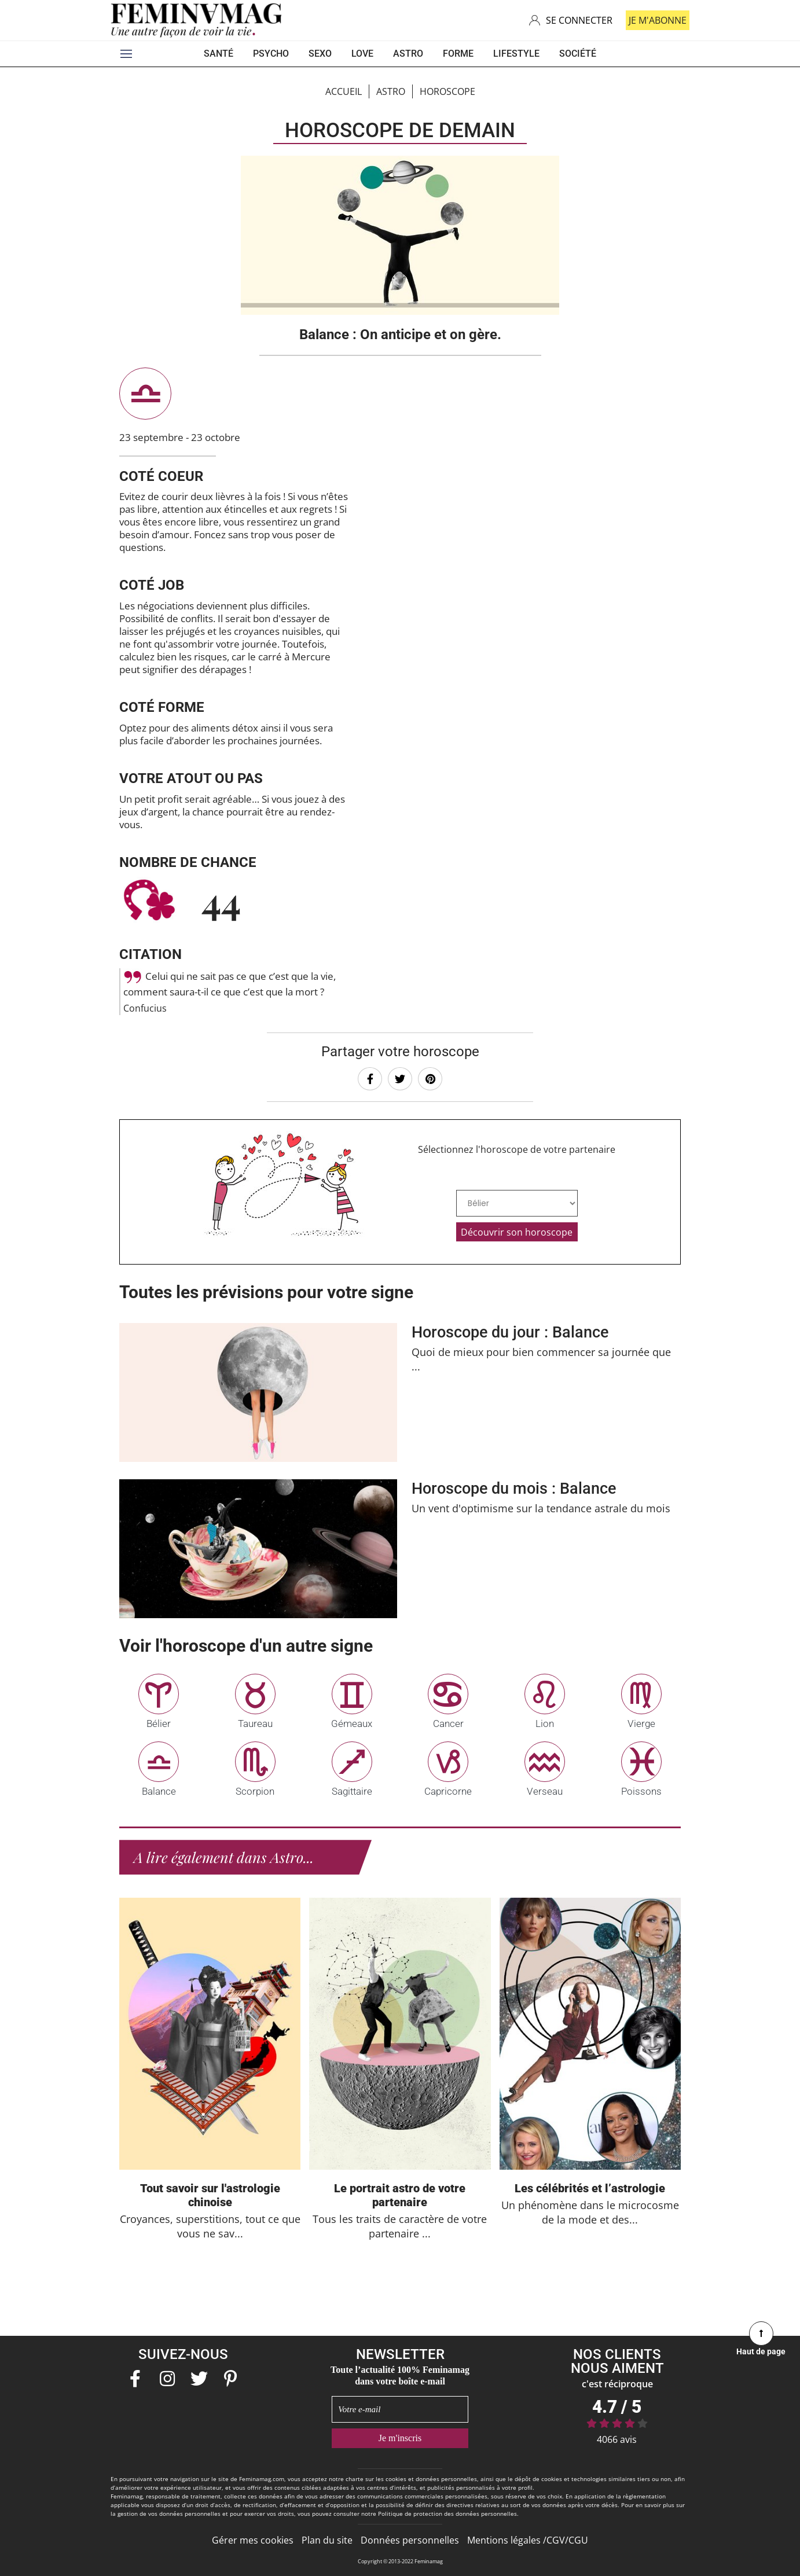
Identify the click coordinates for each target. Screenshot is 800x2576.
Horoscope (447, 91)
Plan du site (327, 2540)
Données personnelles (410, 2540)
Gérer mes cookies (252, 2540)
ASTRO (390, 91)
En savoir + (400, 1392)
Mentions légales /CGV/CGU (527, 2540)
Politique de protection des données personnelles (447, 2513)
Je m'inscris (400, 2438)
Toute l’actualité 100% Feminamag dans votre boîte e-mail (400, 2375)
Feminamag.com (261, 2479)
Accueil (343, 91)
